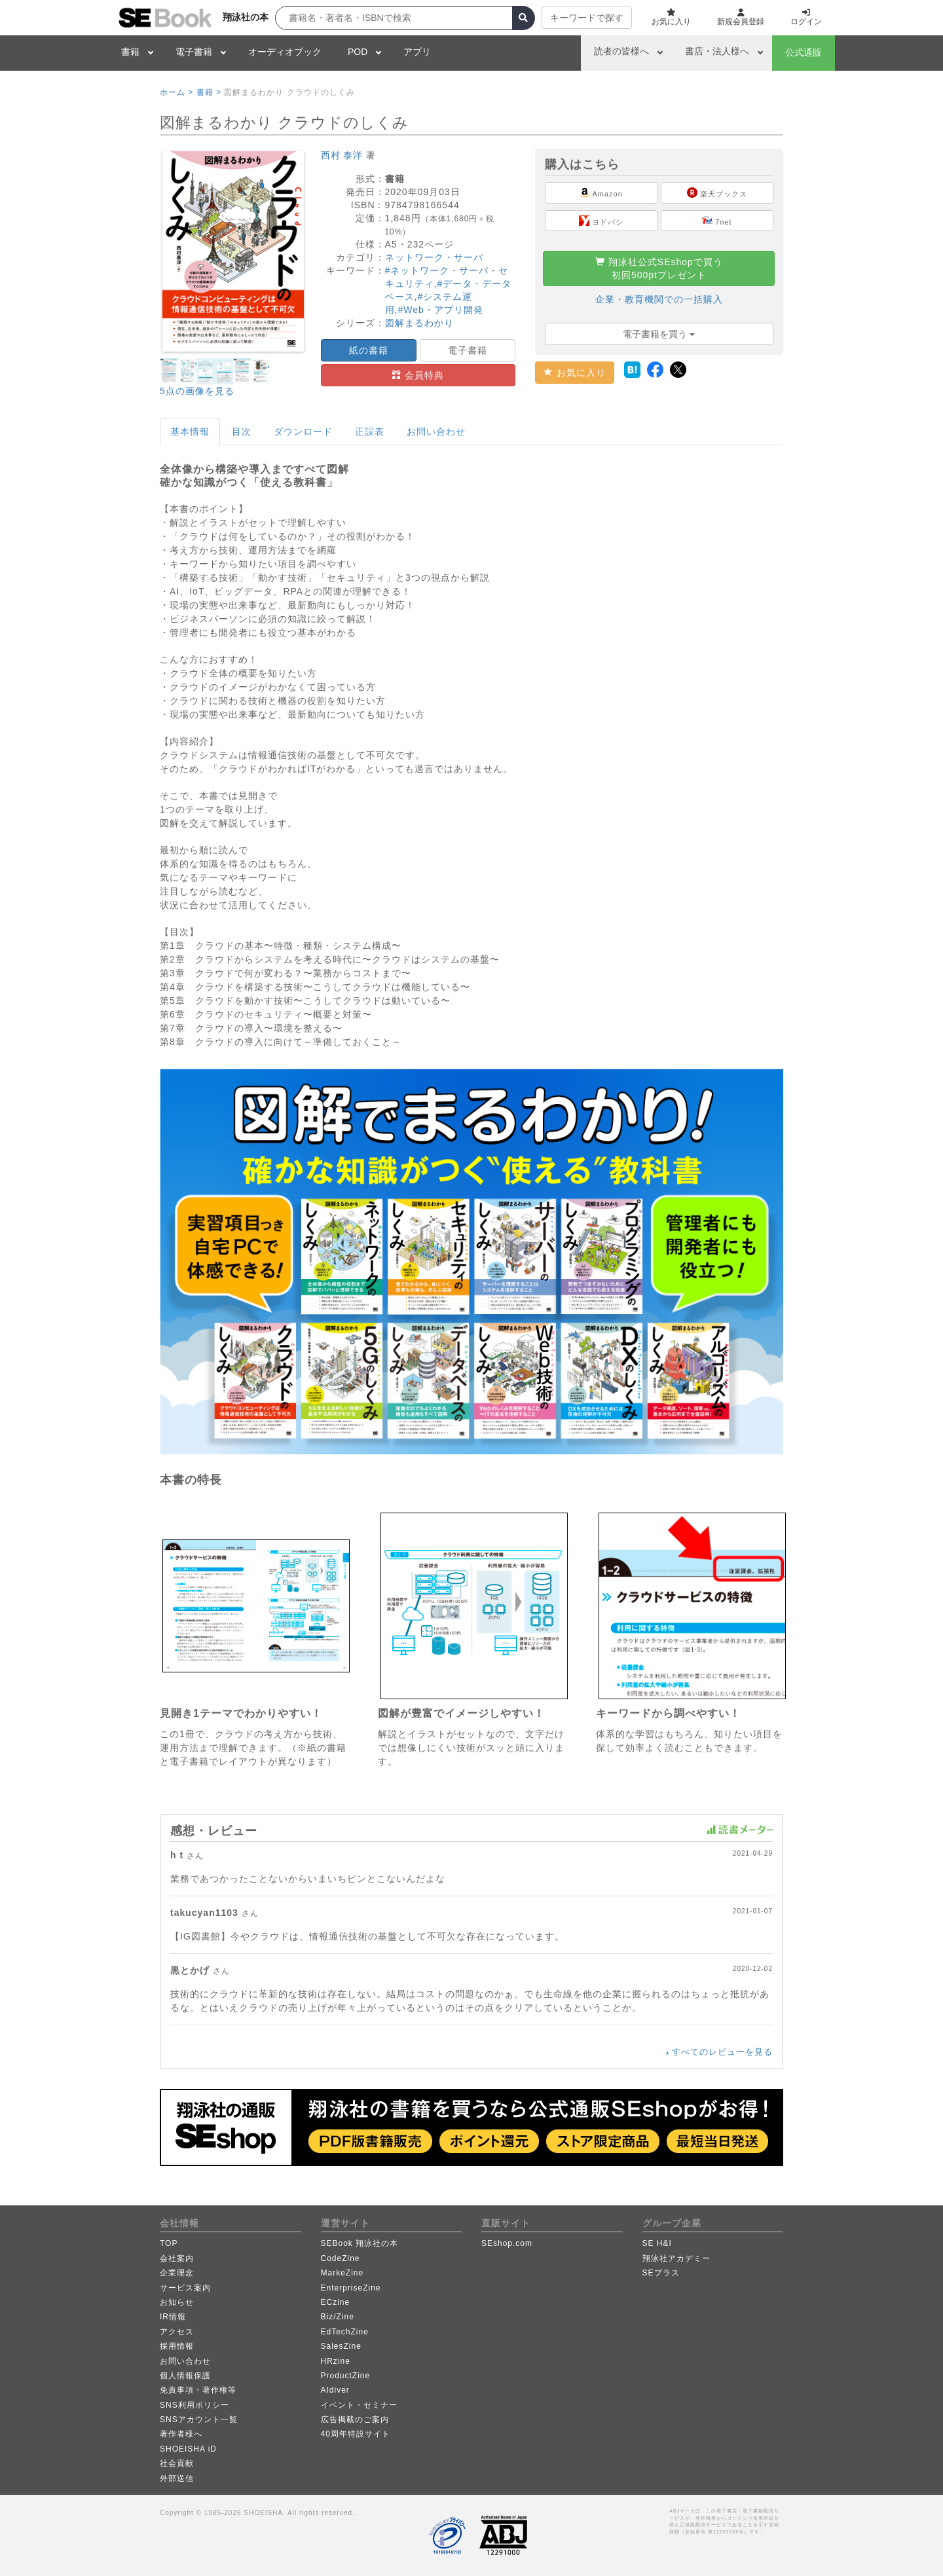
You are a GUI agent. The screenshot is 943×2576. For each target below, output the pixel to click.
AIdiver (335, 2390)
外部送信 (177, 2478)
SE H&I (657, 2243)
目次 (241, 431)
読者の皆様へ (621, 51)
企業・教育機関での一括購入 (659, 299)
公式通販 (803, 52)
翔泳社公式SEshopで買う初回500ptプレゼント (659, 268)
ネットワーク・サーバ (434, 257)
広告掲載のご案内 (355, 2419)
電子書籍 (194, 51)
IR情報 (173, 2316)
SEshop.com (506, 2243)
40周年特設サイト (355, 2433)
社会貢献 (177, 2463)
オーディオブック (285, 51)
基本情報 (190, 431)
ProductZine (346, 2375)
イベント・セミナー (359, 2405)
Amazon (601, 192)
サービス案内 (185, 2287)
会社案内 (177, 2258)
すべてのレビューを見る (722, 2052)
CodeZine (340, 2258)
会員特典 (418, 375)
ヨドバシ (601, 220)
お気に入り (575, 372)
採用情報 (177, 2346)
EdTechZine (345, 2331)
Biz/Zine (337, 2316)
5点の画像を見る (197, 391)
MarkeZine (342, 2272)
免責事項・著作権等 (198, 2390)
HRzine (335, 2361)
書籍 (130, 51)
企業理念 (177, 2272)
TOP (168, 2243)
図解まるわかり (419, 323)
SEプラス (661, 2272)
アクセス (177, 2331)
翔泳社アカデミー (676, 2258)
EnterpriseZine (351, 2287)
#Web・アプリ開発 (440, 309)
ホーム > (176, 92)
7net (716, 220)
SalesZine (341, 2346)
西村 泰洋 (342, 155)
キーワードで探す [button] (586, 17)
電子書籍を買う (659, 334)
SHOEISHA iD (188, 2449)
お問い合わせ (436, 431)
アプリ (417, 51)
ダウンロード (303, 431)
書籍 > (208, 92)
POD (357, 51)
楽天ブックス (717, 192)
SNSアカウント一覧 (199, 2419)
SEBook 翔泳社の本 (360, 2243)
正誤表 (369, 431)
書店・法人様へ (717, 51)
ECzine (335, 2302)
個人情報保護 (185, 2375)
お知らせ (177, 2302)
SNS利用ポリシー (194, 2405)
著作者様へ (181, 2433)
